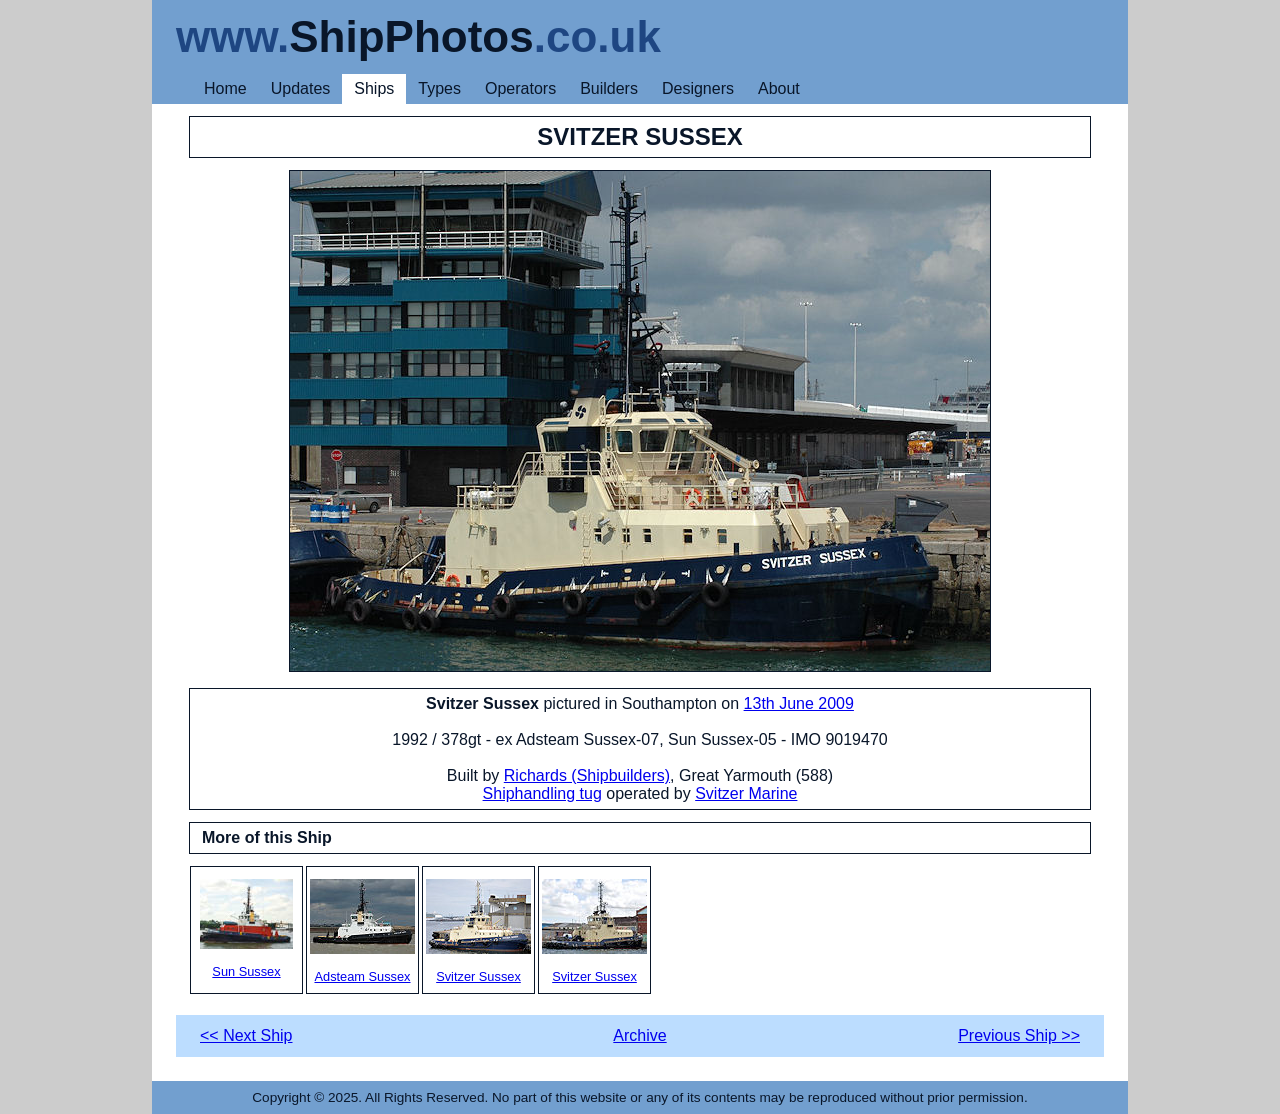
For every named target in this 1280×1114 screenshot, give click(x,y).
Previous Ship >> (1019, 1035)
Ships (374, 88)
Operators (520, 88)
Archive (639, 1035)
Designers (698, 88)
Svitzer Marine (746, 793)
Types (439, 88)
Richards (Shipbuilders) (587, 775)
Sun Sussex (246, 929)
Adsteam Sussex (362, 931)
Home (225, 88)
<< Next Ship (246, 1035)
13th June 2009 (799, 703)
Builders (609, 88)
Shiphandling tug (542, 793)
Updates (301, 88)
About (779, 88)
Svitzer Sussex (478, 931)
